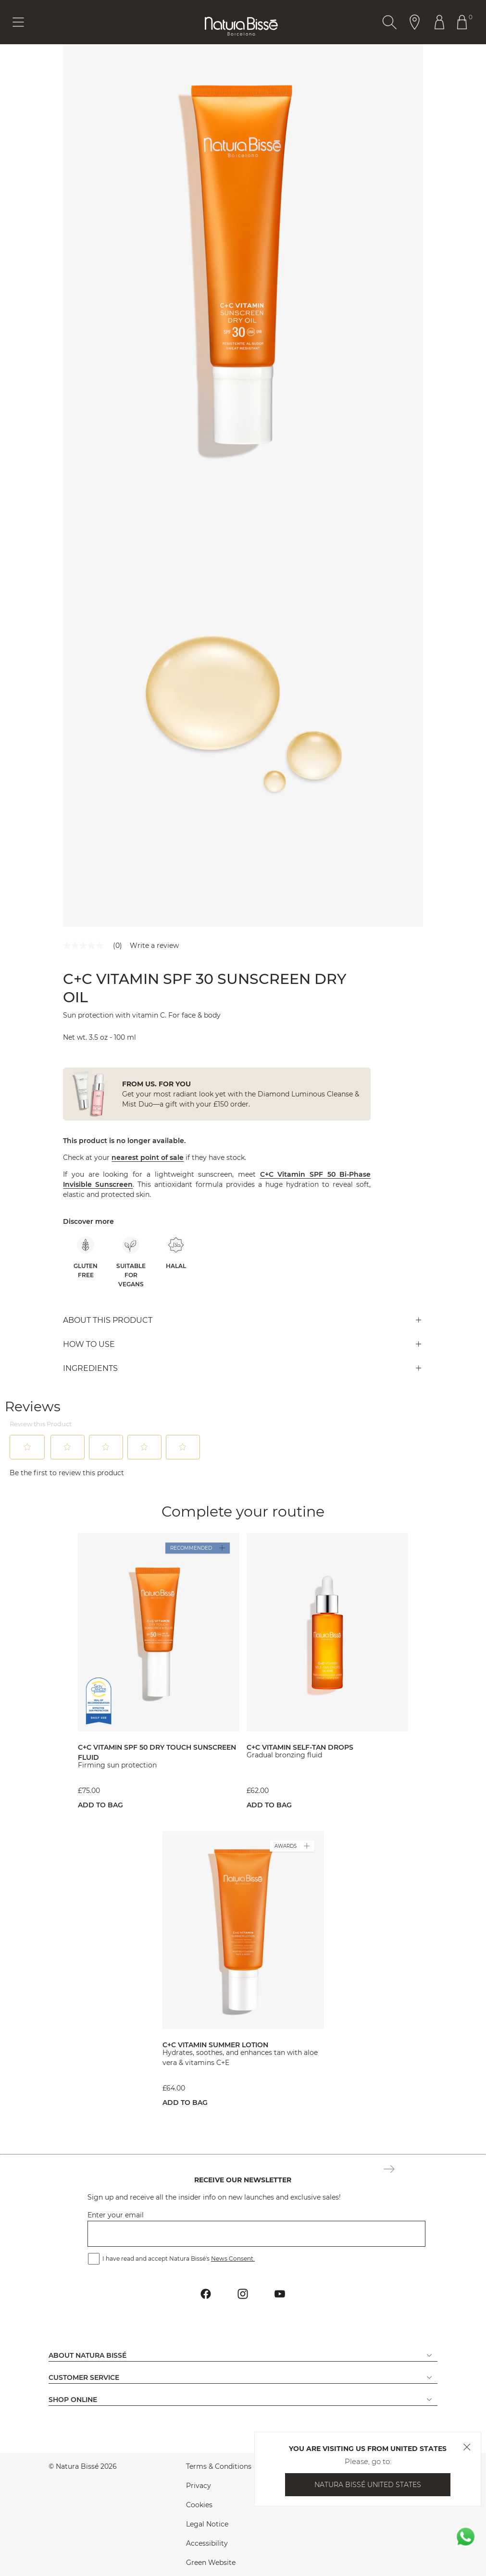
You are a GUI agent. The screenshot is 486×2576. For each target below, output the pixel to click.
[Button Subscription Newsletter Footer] (389, 2170)
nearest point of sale (148, 1157)
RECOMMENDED (197, 1548)
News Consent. (233, 2258)
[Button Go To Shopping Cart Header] (464, 22)
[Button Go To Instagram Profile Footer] (243, 2294)
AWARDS (292, 1846)
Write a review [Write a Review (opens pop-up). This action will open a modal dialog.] (154, 945)
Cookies (199, 2505)
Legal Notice (207, 2524)
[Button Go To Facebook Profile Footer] (206, 2294)
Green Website (211, 2562)
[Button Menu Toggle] (18, 22)
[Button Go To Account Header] (439, 22)
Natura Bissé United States (367, 2484)
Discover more (88, 1221)
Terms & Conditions (218, 2466)
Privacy (198, 2485)
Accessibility (207, 2543)
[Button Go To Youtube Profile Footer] (280, 2294)
